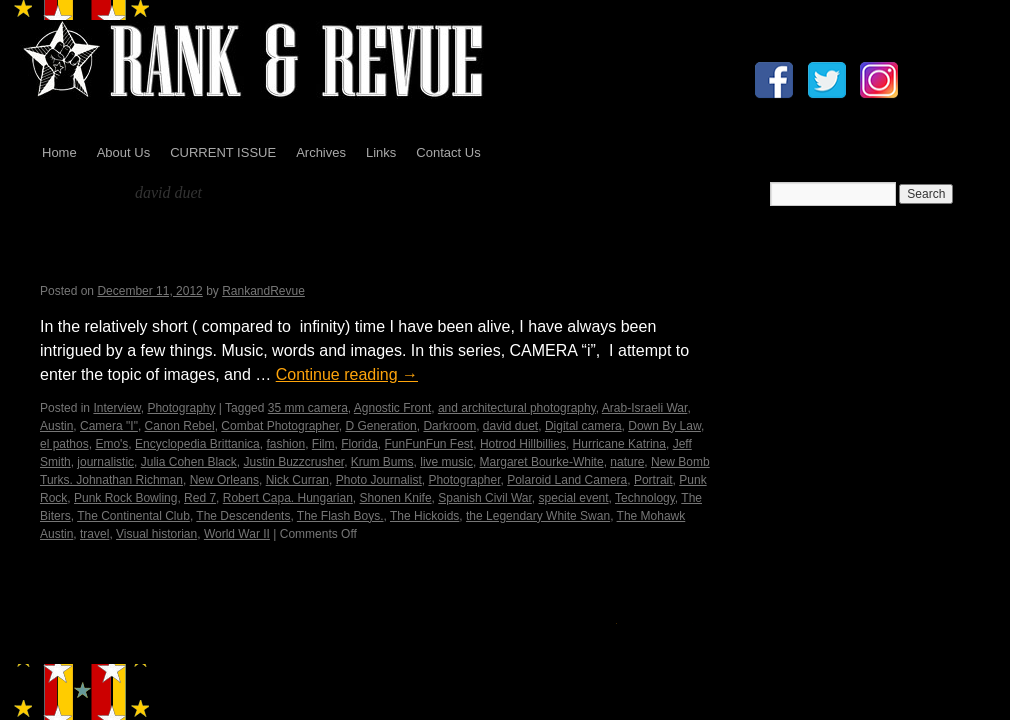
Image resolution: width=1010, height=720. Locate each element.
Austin (56, 426)
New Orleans (224, 480)
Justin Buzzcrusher (293, 462)
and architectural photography (517, 408)
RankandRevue (263, 291)
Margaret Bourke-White (542, 462)
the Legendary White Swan (538, 516)
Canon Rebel (180, 426)
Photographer (464, 480)
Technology (645, 498)
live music (446, 462)
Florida (359, 444)
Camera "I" (109, 426)
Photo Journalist (379, 480)
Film (323, 444)
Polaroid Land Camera (567, 480)
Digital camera (583, 426)
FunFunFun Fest (429, 444)
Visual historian (156, 534)
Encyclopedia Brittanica (197, 444)
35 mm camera (308, 408)
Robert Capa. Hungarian (288, 498)
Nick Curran (297, 480)
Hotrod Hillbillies (523, 444)
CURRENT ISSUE (223, 152)
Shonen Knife (396, 498)
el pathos (64, 444)
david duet (510, 426)
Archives (321, 152)
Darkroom (449, 426)
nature (627, 462)
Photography (181, 408)
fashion (285, 444)
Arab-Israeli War (645, 408)
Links (381, 152)
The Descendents (243, 516)
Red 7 (200, 498)
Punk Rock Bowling (125, 498)
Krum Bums (382, 462)
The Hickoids (424, 516)
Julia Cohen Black (189, 462)
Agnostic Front (392, 408)
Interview (116, 408)
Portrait (653, 480)
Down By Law (664, 426)
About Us (123, 152)
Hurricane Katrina (619, 444)
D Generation (380, 426)
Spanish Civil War (485, 498)
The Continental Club (133, 516)
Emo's (111, 444)
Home (59, 152)
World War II (237, 534)
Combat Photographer (279, 426)
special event (574, 498)
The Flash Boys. (340, 516)
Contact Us (448, 152)
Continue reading (347, 374)
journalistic (105, 462)
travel (94, 534)
